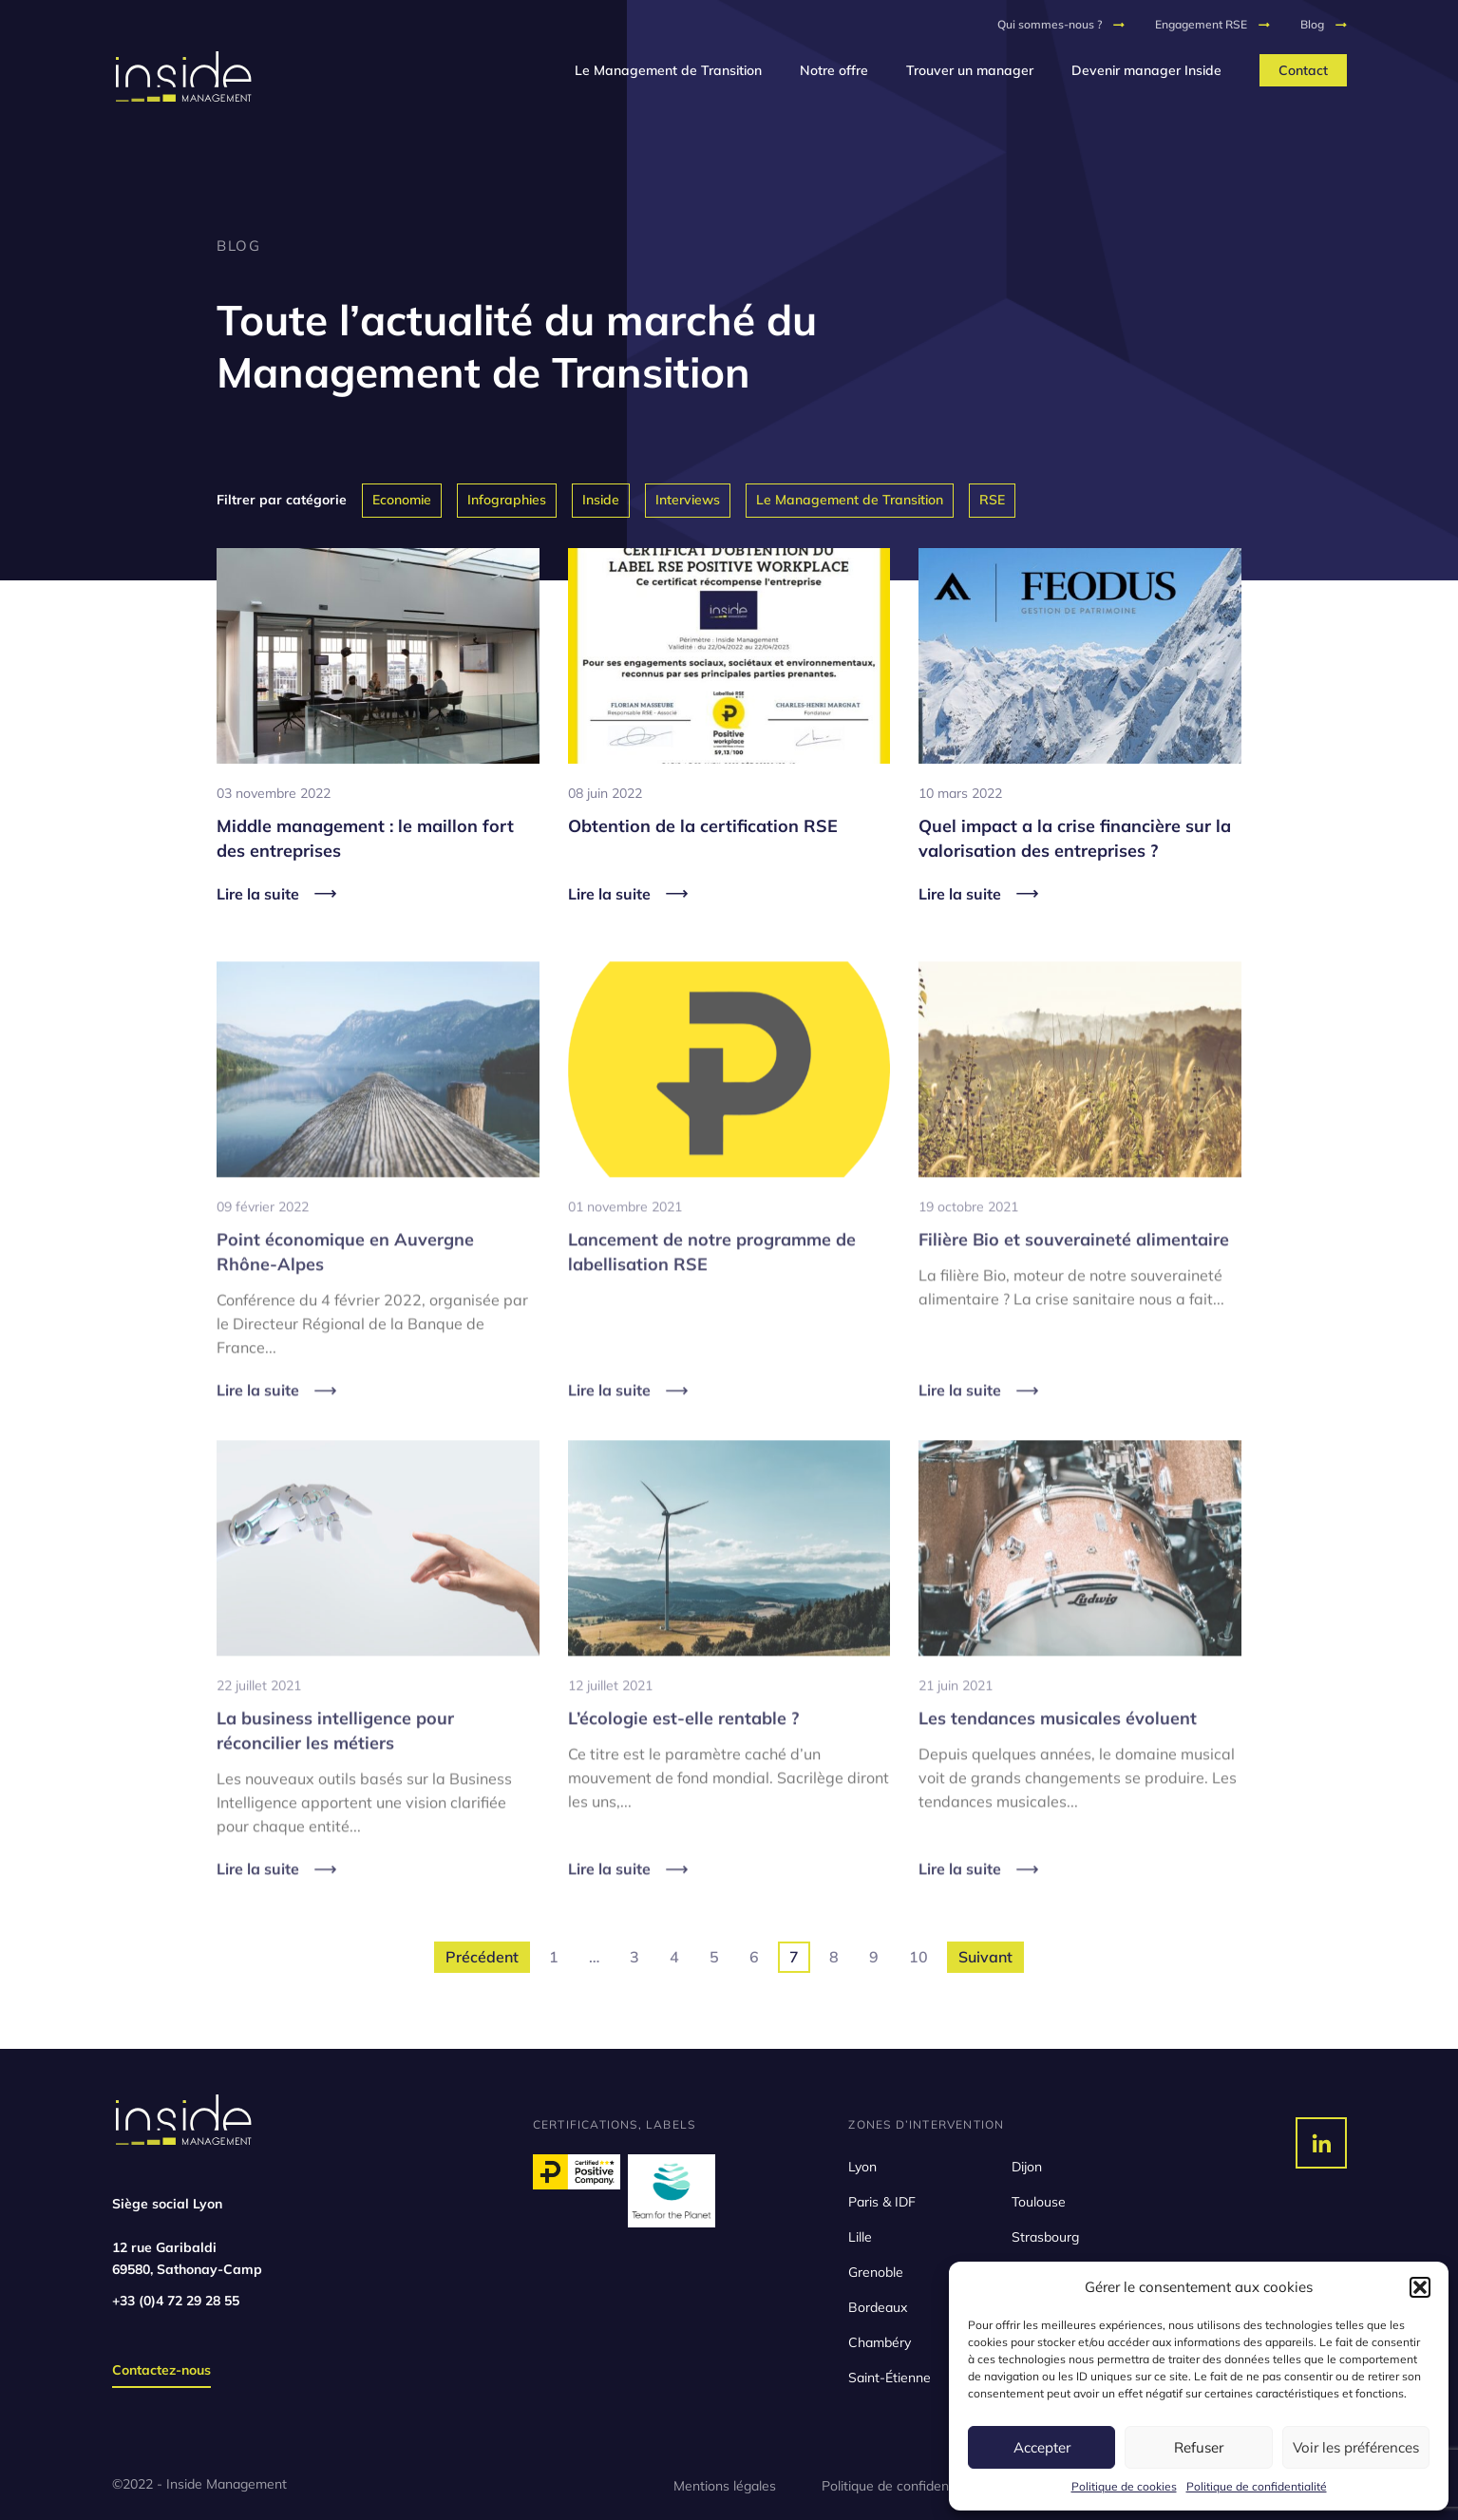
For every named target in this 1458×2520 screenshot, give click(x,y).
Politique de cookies (1124, 2486)
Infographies (506, 499)
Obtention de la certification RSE (703, 826)
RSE (992, 499)
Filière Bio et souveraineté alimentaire (1073, 1268)
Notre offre (834, 70)
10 (918, 1956)
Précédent (482, 1956)
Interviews (687, 499)
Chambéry (879, 2342)
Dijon (1027, 2166)
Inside (600, 499)
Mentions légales (724, 2485)
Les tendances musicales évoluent (1057, 1748)
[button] (1420, 2287)
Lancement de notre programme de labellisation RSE (712, 1281)
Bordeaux (877, 2307)
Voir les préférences (1356, 2447)
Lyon (862, 2166)
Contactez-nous (161, 2369)
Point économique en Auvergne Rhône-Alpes (345, 1281)
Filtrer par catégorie (282, 499)
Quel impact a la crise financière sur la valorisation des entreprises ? (1074, 838)
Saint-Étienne (889, 2377)
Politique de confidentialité (1256, 2486)
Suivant (985, 1956)
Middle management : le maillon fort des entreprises (365, 838)
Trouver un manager (969, 70)
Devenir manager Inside (1146, 70)
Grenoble (875, 2272)
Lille (860, 2236)
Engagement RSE (1201, 24)
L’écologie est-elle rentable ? (683, 1748)
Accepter (1041, 2447)
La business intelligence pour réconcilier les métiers (335, 1760)
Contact (1303, 70)
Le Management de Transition (668, 70)
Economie (401, 499)
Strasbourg (1045, 2236)
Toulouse (1039, 2201)
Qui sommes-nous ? (1049, 24)
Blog (1312, 24)
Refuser (1198, 2447)
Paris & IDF (882, 2201)
